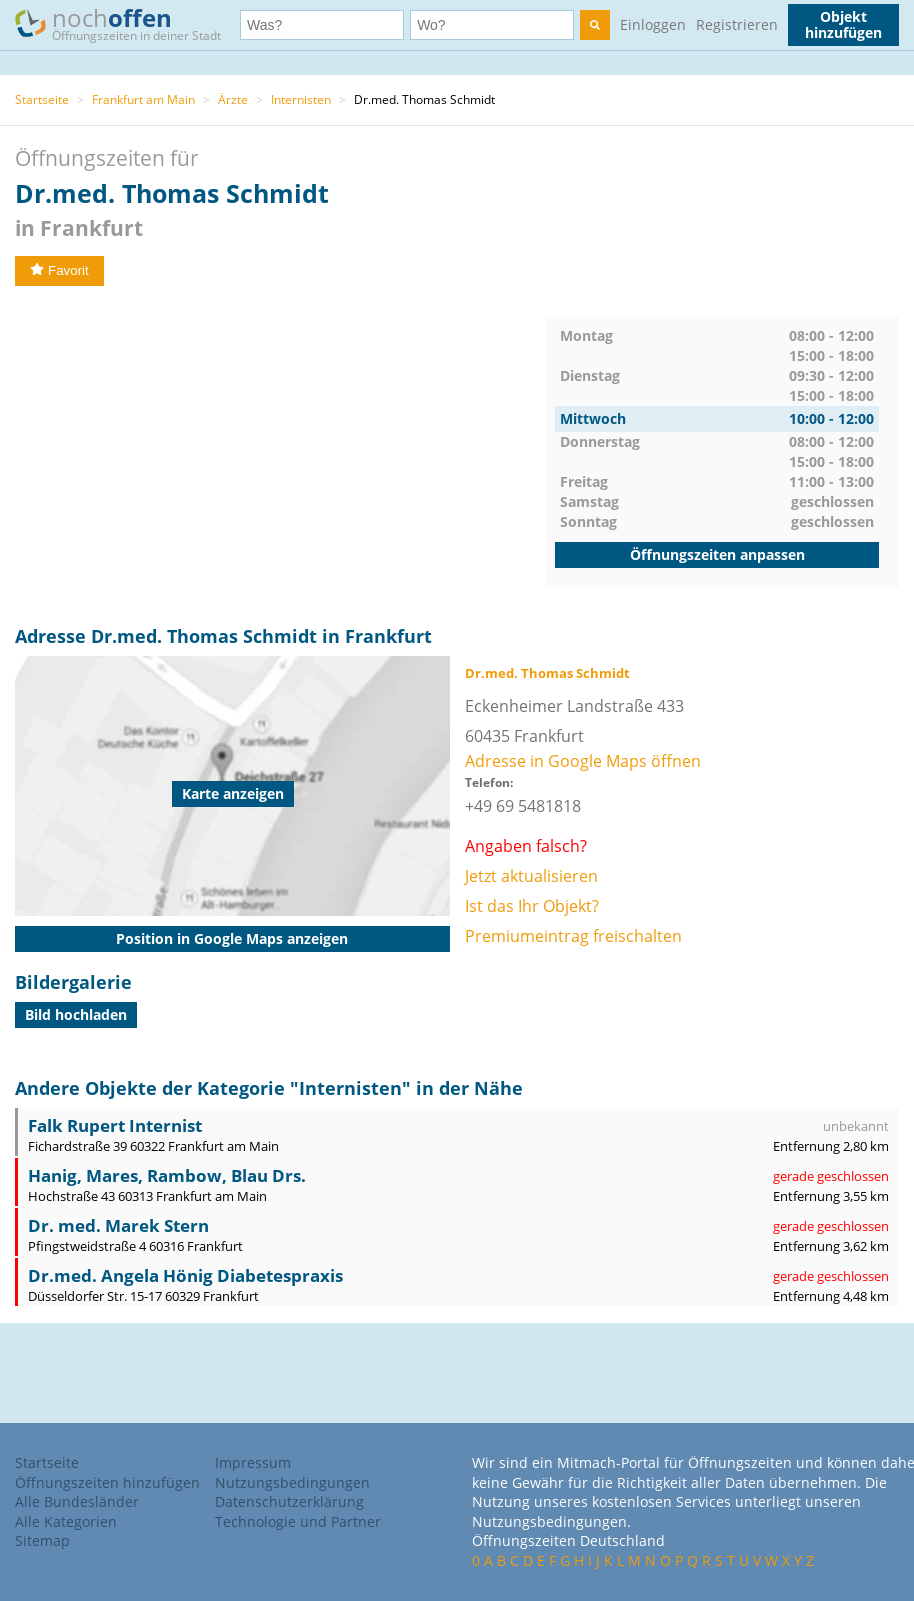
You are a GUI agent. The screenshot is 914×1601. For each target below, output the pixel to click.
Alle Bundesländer (77, 1501)
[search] (595, 25)
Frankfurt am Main (143, 99)
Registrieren (737, 24)
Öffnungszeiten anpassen (717, 554)
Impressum (253, 1462)
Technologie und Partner (298, 1521)
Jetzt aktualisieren (531, 876)
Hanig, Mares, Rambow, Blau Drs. (167, 1175)
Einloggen (653, 24)
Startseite (42, 99)
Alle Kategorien (66, 1521)
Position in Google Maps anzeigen (232, 938)
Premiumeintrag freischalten (573, 936)
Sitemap (42, 1540)
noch (127, 23)
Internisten (301, 99)
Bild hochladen (76, 1014)
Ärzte (233, 99)
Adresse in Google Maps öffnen (583, 761)
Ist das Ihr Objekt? (532, 906)
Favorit (59, 270)
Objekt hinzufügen (843, 24)
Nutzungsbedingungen (292, 1482)
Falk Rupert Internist (115, 1125)
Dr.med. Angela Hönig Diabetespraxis (185, 1275)
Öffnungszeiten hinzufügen (107, 1482)
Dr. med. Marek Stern (118, 1225)
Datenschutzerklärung (289, 1501)
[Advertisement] (280, 456)
